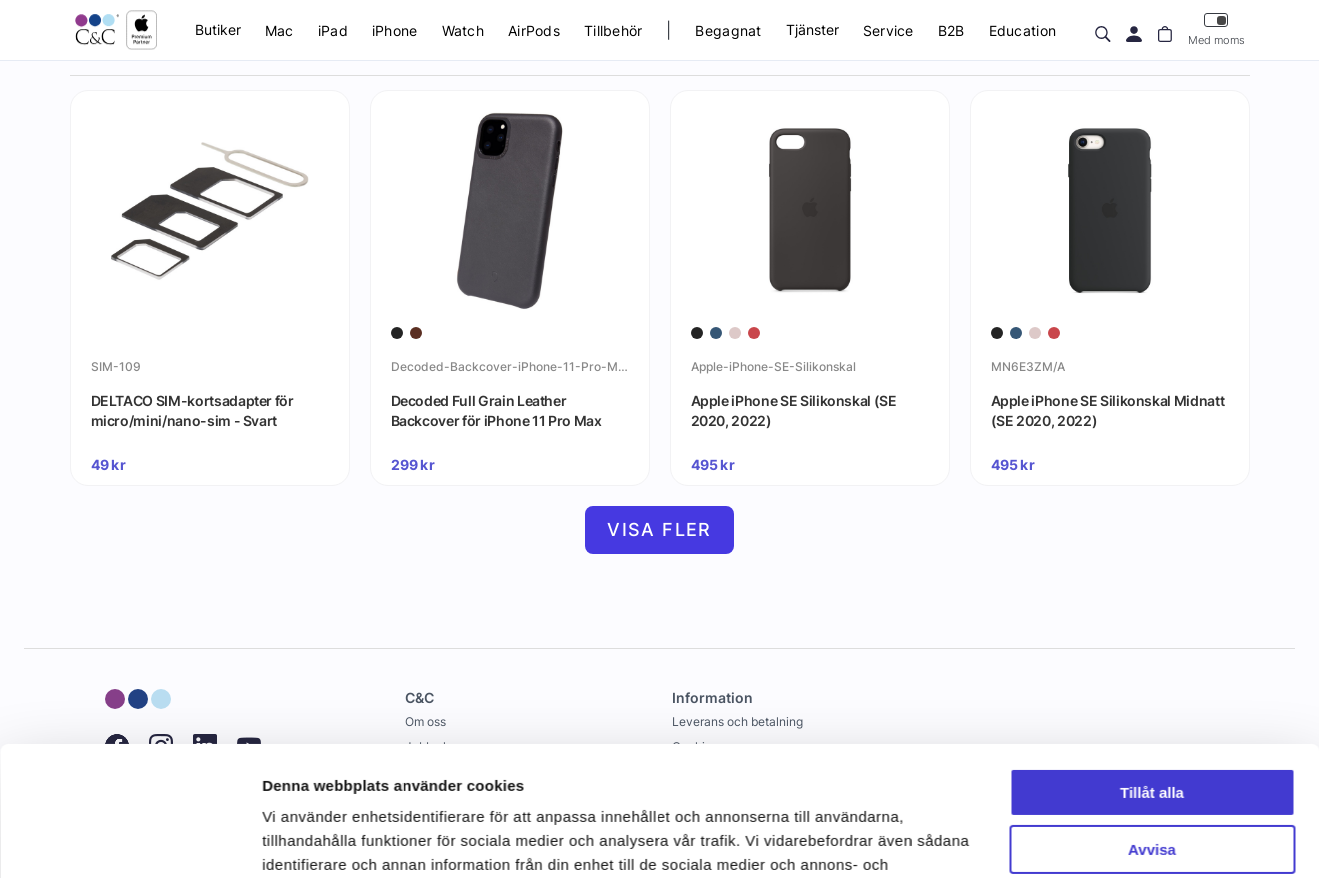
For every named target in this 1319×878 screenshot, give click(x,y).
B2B (951, 30)
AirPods (534, 30)
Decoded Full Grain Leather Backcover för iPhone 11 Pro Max (496, 410)
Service (888, 30)
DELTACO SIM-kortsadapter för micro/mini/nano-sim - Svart (192, 410)
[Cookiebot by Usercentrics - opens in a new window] (129, 839)
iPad (333, 30)
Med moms (1216, 29)
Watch (463, 30)
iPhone (395, 30)
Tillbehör (613, 30)
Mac (279, 30)
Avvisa (1152, 719)
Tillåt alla (1152, 663)
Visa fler (659, 529)
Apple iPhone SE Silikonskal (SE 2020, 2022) (794, 410)
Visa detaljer (306, 838)
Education (1023, 30)
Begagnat (728, 30)
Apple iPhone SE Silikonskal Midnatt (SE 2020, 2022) (1108, 410)
